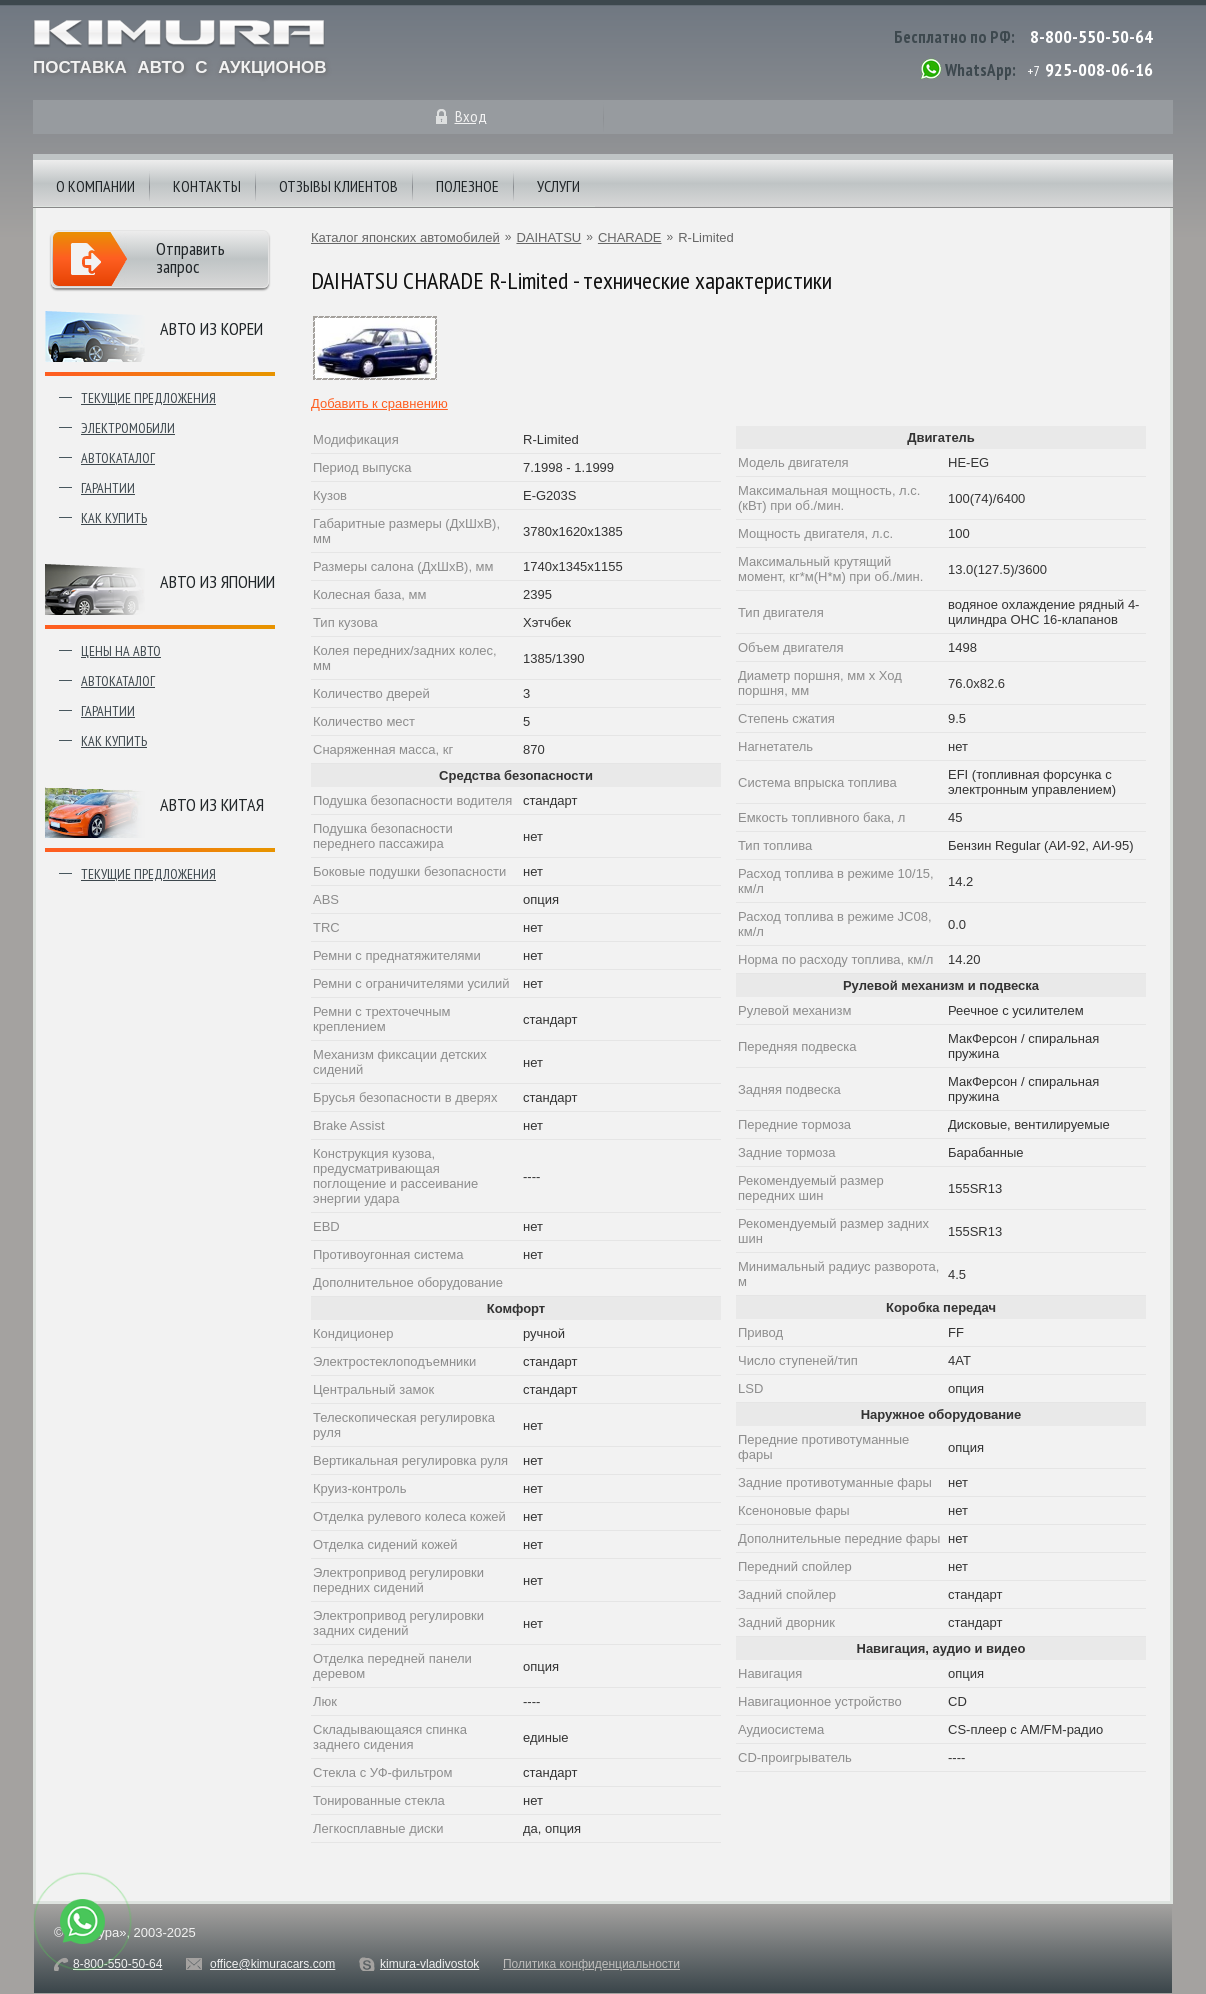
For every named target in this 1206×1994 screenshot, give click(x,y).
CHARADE (630, 237)
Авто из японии (217, 581)
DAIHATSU (548, 237)
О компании (95, 186)
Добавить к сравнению (379, 403)
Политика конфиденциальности (591, 1964)
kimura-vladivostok (429, 1964)
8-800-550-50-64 (1091, 36)
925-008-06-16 (1099, 69)
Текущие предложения (148, 398)
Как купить (114, 518)
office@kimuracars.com (272, 1964)
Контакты (207, 186)
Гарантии (108, 488)
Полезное (467, 186)
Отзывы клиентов (338, 186)
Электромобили (128, 428)
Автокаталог (118, 458)
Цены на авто (121, 651)
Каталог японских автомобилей (405, 237)
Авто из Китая (212, 804)
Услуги (558, 186)
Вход (471, 116)
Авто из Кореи (211, 328)
